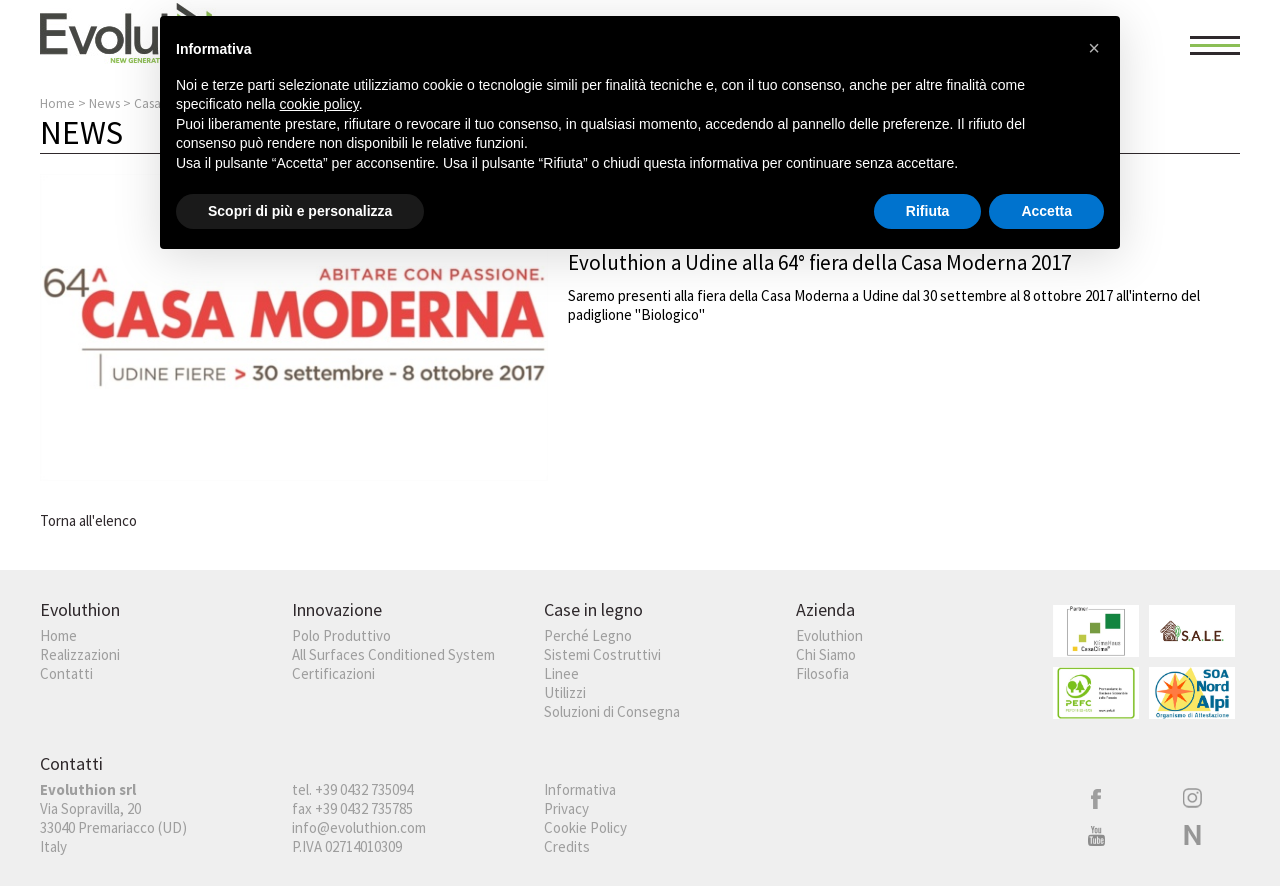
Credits (567, 846)
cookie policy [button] (319, 104)
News (104, 103)
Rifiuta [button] (928, 211)
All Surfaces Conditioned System (393, 654)
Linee (561, 673)
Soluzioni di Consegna (612, 711)
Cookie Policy (585, 827)
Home (57, 103)
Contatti (66, 673)
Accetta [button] (1046, 211)
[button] (1094, 48)
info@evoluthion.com (359, 827)
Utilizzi (565, 692)
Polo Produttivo (341, 635)
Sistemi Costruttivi (602, 654)
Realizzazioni (80, 654)
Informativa (580, 789)
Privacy (566, 808)
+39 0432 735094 (364, 789)
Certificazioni (333, 673)
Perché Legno (588, 635)
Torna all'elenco (88, 520)
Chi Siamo (826, 654)
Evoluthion (829, 635)
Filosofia (822, 673)
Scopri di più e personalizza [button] (300, 211)
